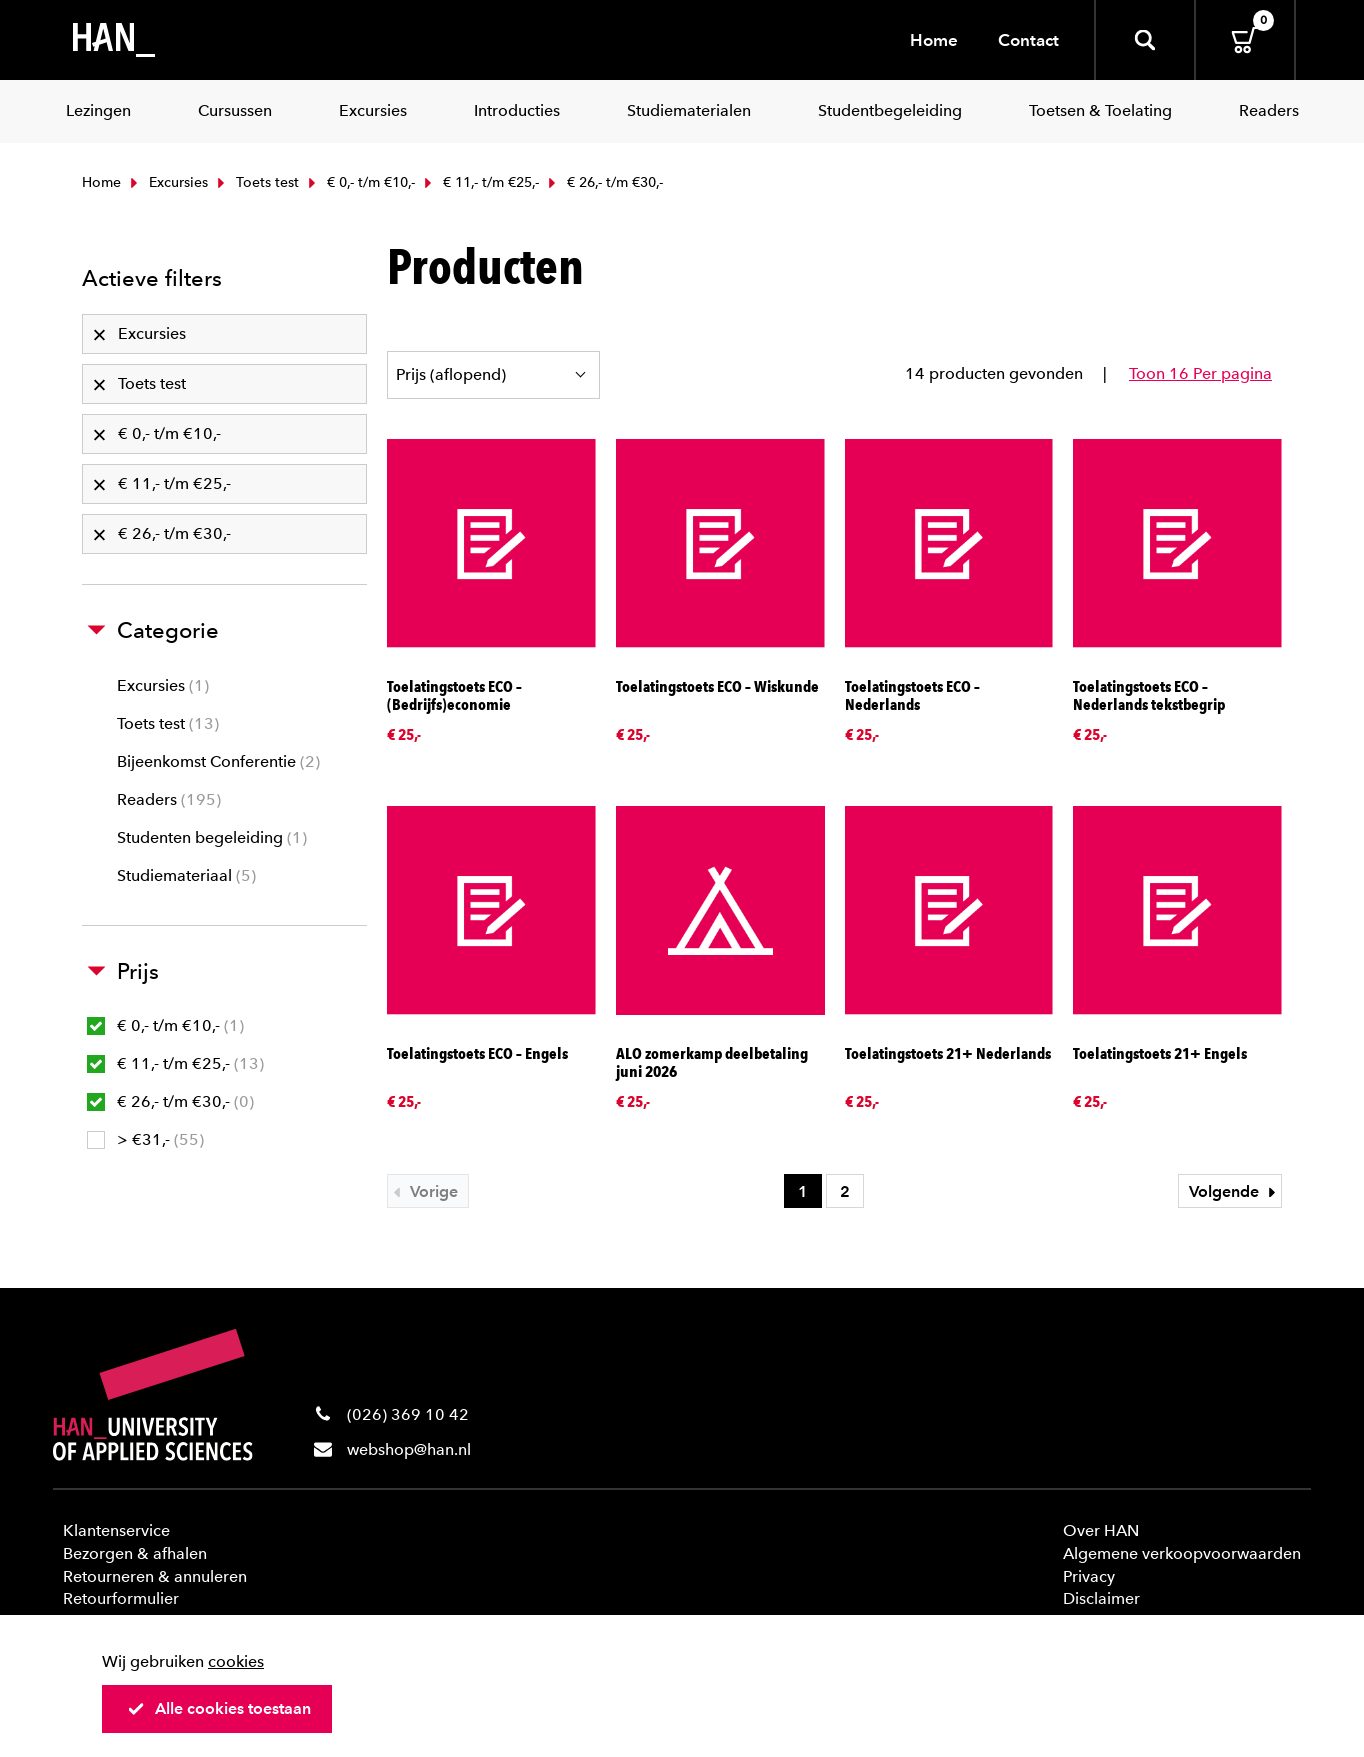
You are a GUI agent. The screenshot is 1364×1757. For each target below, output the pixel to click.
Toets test (256, 182)
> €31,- (145, 1139)
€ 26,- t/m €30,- (170, 1101)
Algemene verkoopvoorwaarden (1182, 1553)
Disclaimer (1101, 1598)
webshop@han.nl (409, 1449)
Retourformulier (121, 1598)
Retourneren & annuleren (155, 1576)
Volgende (1235, 1191)
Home (934, 40)
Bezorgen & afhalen (135, 1553)
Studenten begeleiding (212, 837)
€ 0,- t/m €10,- (359, 182)
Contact (1028, 40)
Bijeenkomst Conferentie (218, 761)
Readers (169, 799)
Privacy (1089, 1576)
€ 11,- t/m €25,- (479, 182)
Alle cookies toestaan (219, 1708)
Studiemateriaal (186, 875)
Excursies (167, 182)
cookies (236, 1661)
